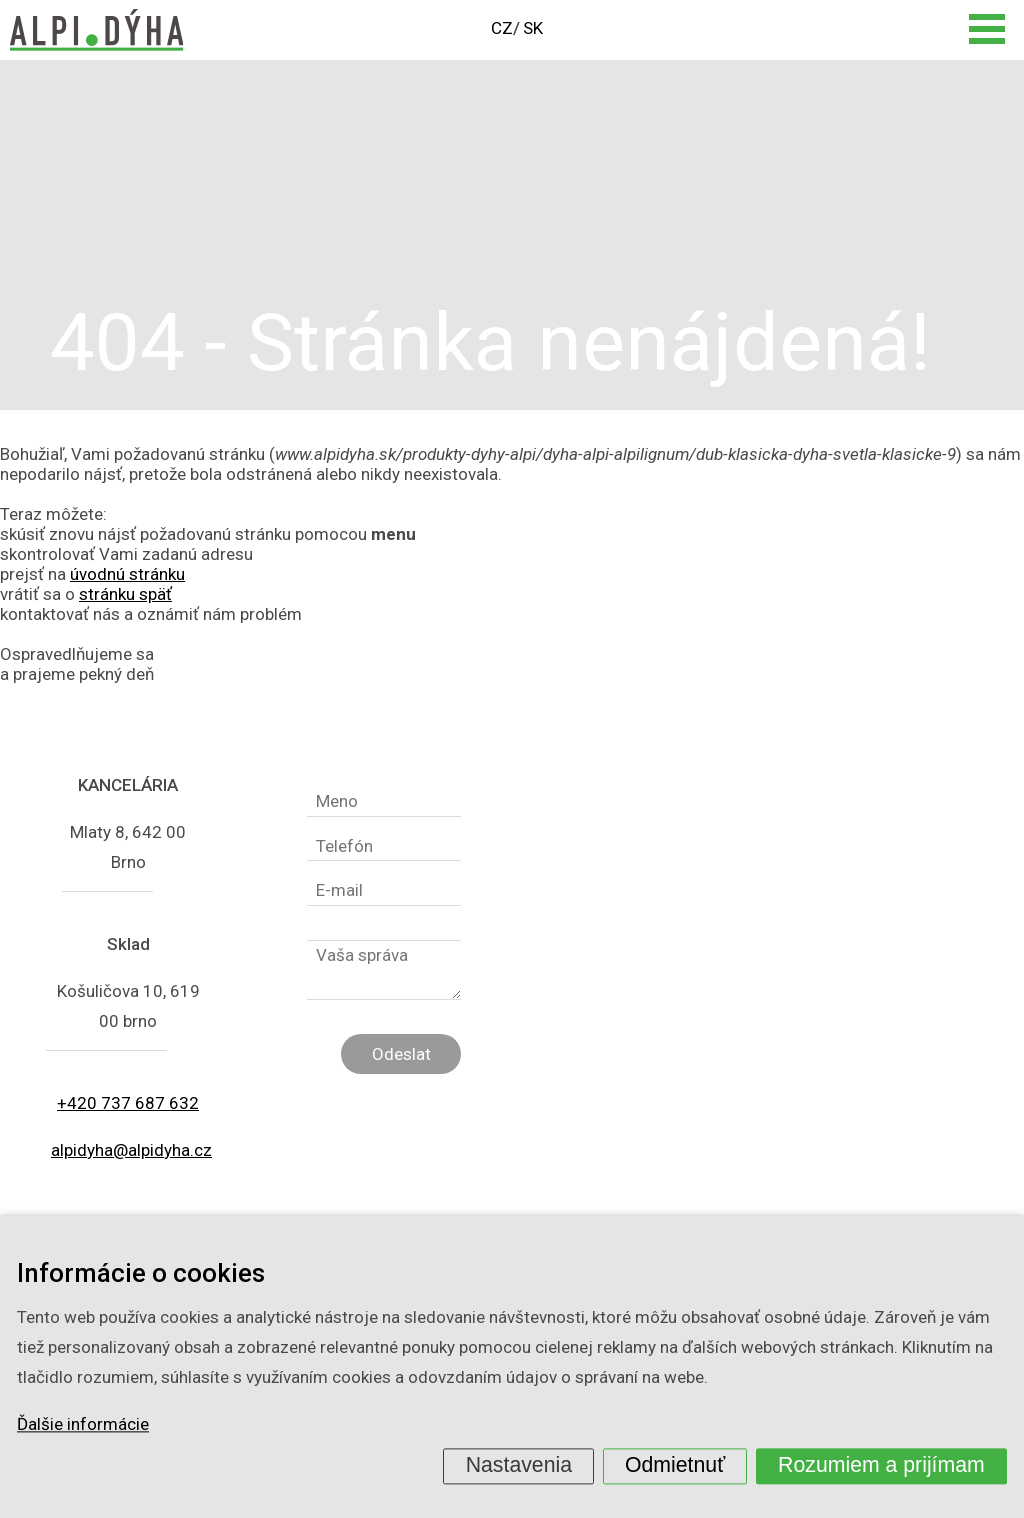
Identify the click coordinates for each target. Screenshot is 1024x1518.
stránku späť (125, 594)
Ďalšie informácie (83, 1425)
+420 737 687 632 (128, 1103)
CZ (502, 28)
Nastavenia (519, 1465)
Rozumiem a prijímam (881, 1465)
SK (533, 28)
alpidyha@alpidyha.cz (131, 1150)
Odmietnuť (675, 1465)
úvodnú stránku (127, 574)
